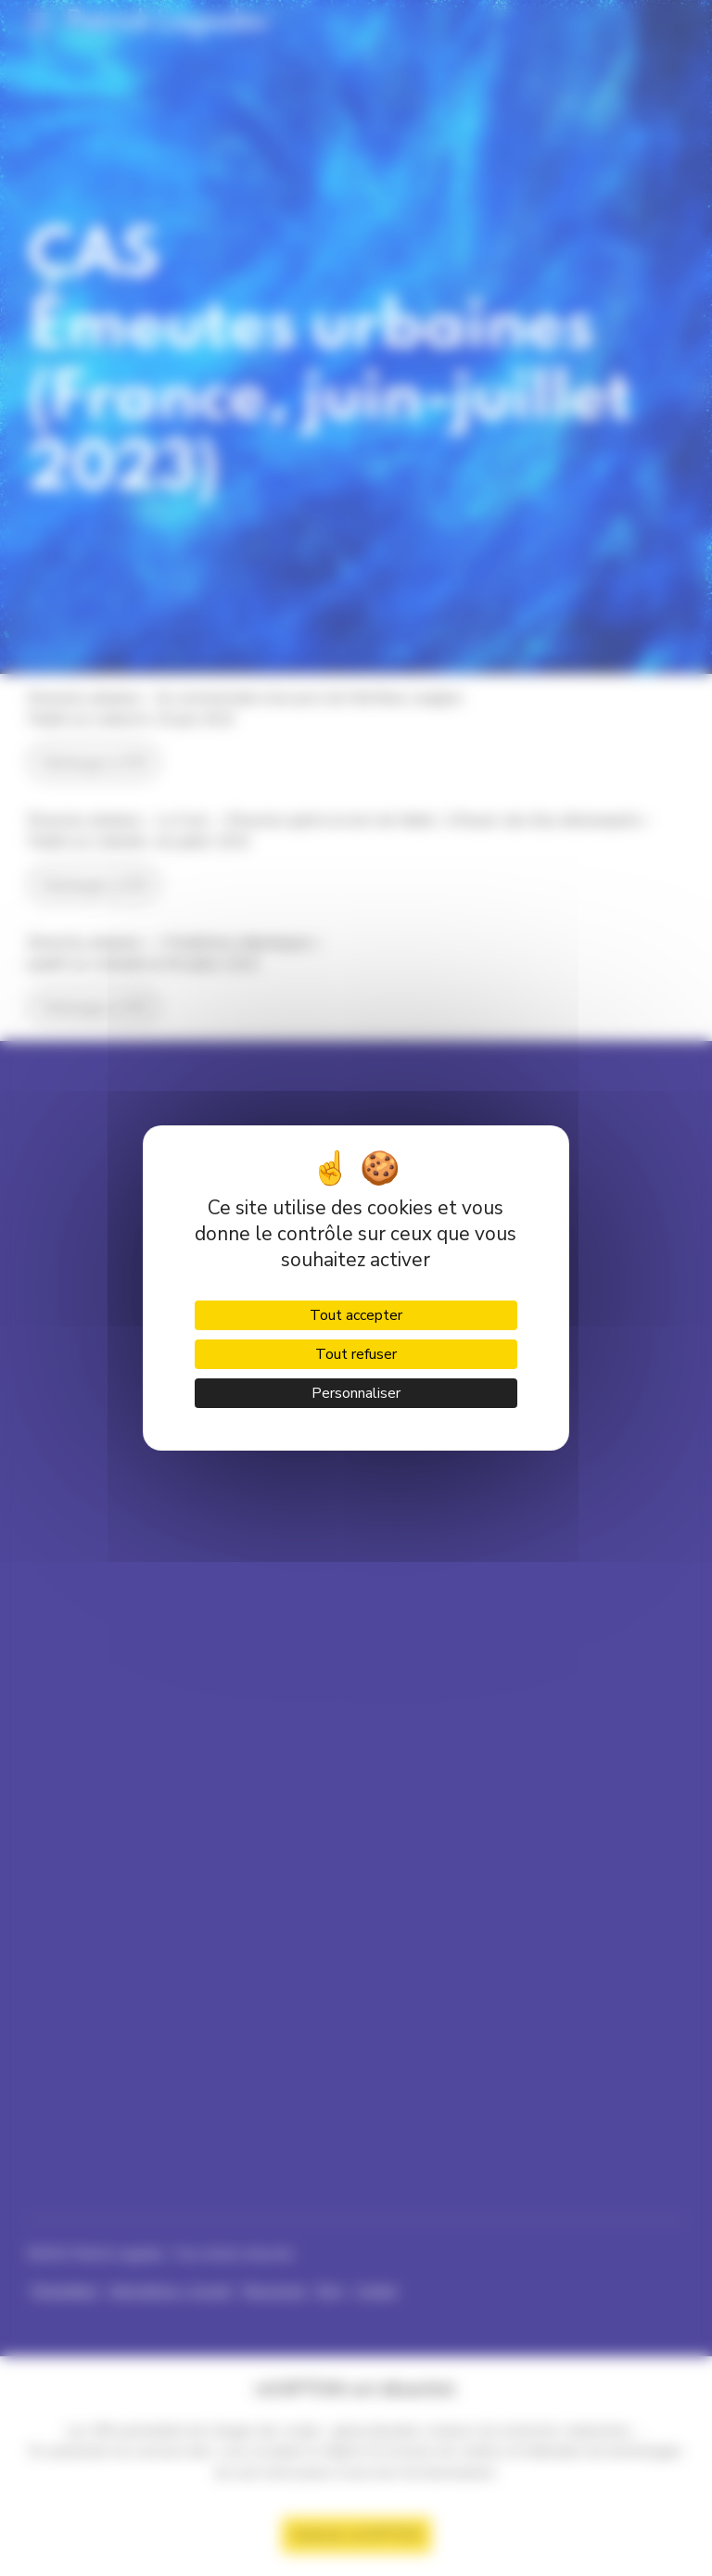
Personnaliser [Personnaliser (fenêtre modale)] (356, 1393)
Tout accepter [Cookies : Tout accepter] (356, 1315)
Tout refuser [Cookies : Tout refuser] (356, 1354)
